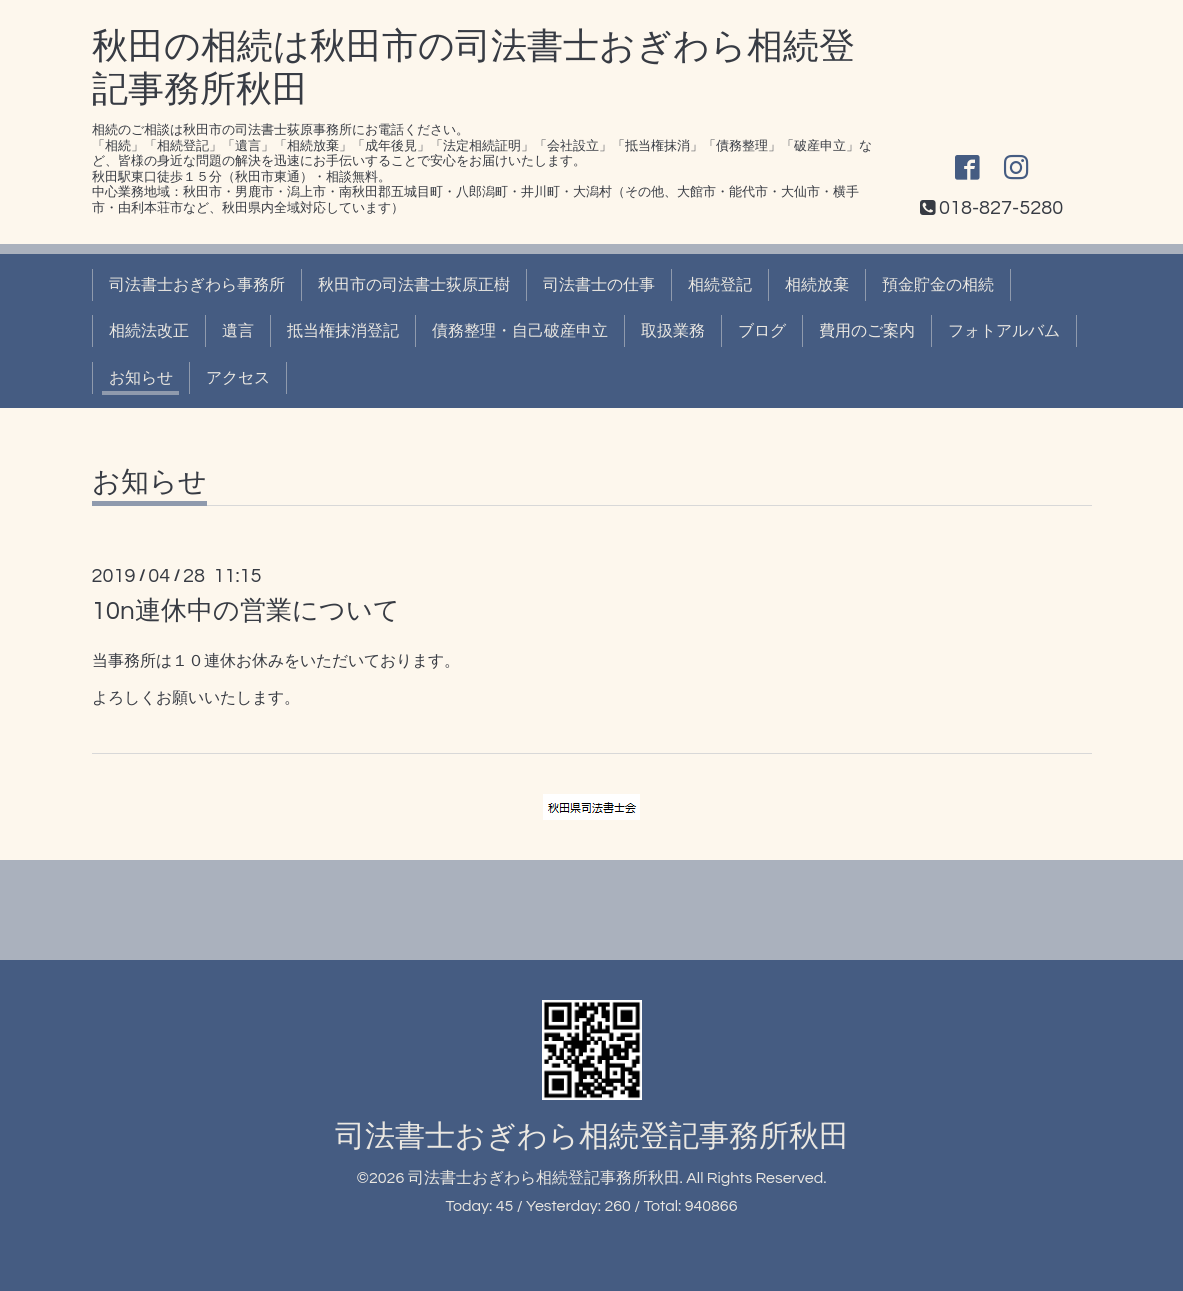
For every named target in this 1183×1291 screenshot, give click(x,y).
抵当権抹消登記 (343, 331)
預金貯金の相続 (938, 285)
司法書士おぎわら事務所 (197, 285)
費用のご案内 (867, 331)
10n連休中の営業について (246, 611)
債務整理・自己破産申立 (520, 331)
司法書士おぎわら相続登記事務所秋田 (592, 1136)
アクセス (238, 378)
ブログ (762, 331)
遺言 (238, 331)
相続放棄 (817, 285)
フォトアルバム (1004, 331)
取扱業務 (673, 331)
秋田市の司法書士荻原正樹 (414, 285)
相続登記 (720, 285)
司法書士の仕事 (599, 285)
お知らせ (141, 378)
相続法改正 (149, 331)
